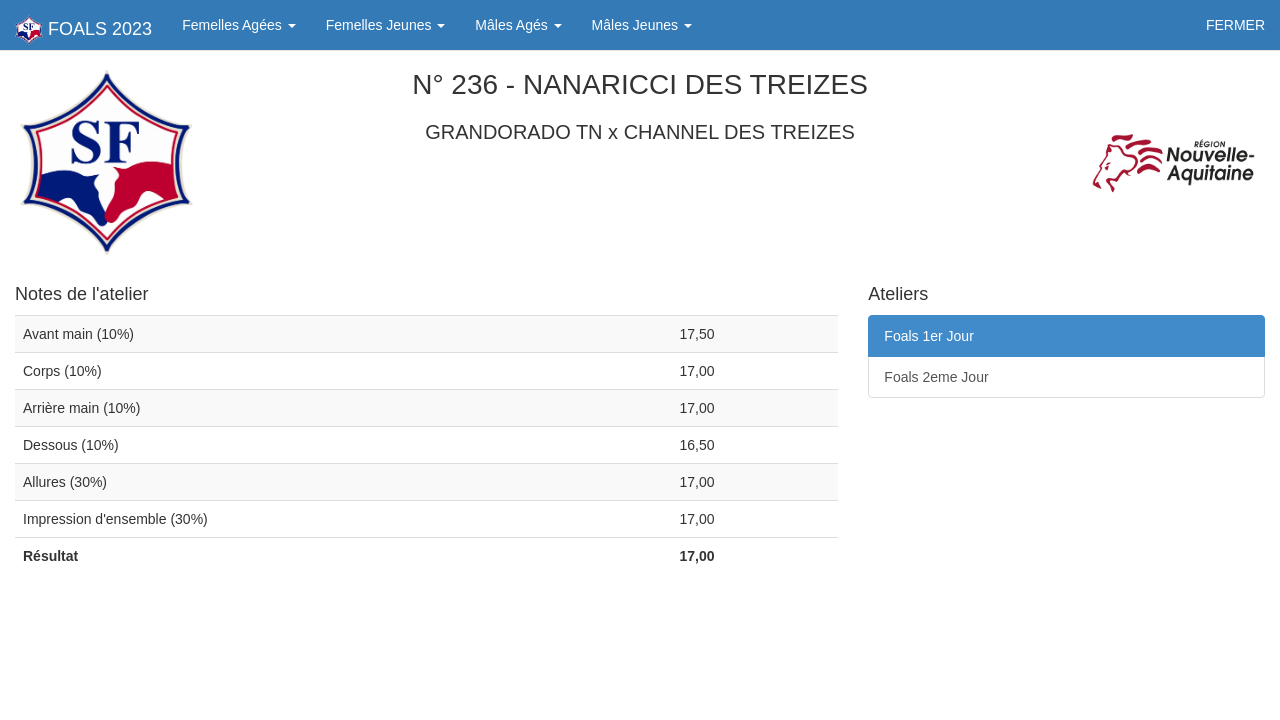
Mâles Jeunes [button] (642, 25)
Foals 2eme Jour (936, 377)
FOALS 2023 (83, 30)
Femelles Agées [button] (239, 25)
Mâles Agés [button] (518, 25)
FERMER (1235, 25)
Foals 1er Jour (928, 336)
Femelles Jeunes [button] (386, 25)
